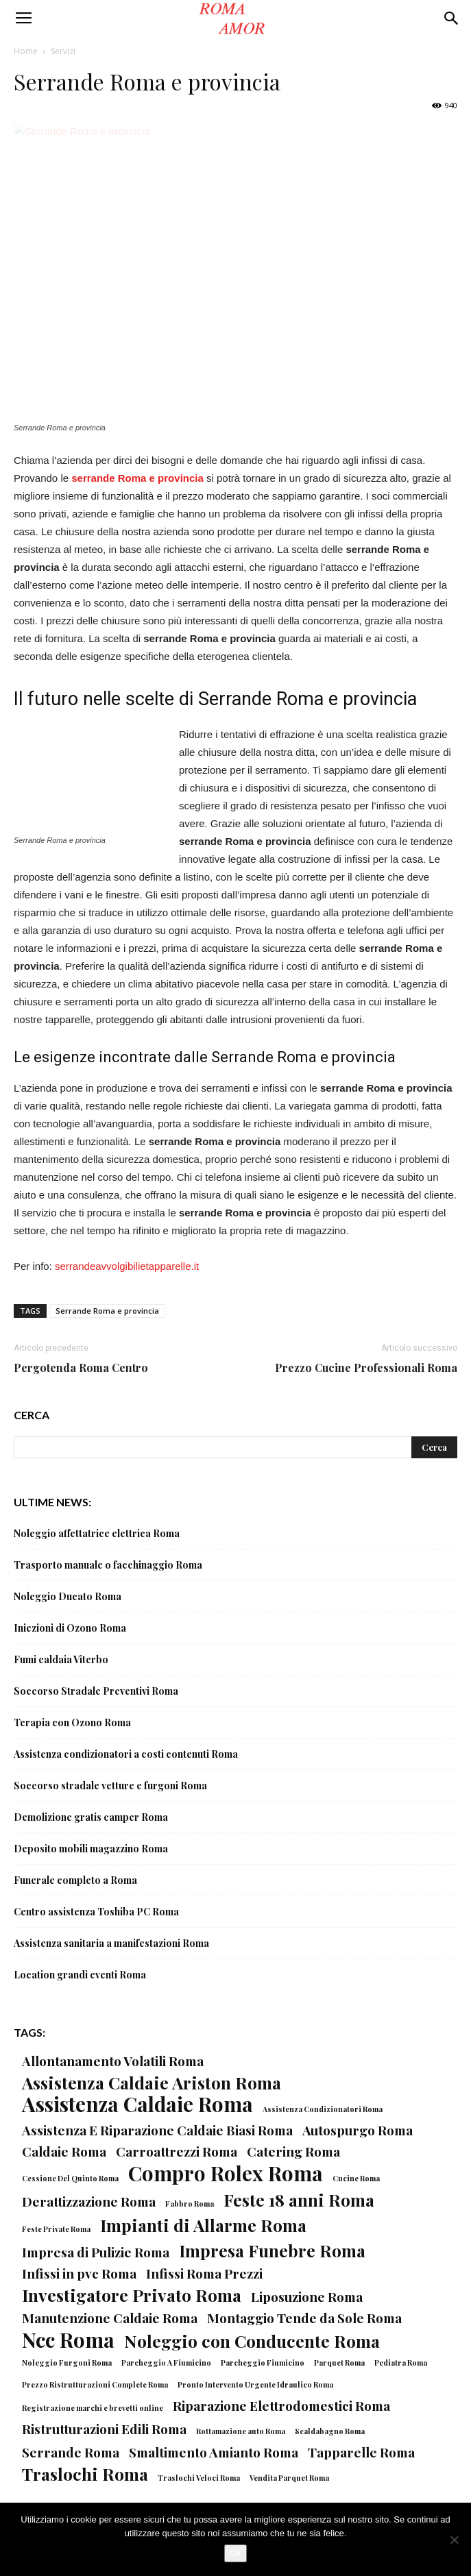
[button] (452, 18)
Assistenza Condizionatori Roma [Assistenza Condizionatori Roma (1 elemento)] (323, 2109)
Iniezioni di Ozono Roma (70, 1627)
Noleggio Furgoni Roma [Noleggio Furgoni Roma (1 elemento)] (67, 2362)
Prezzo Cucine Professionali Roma (366, 1367)
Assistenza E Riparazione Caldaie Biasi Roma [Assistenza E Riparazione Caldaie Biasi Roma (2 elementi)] (157, 2130)
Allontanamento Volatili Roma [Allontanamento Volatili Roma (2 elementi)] (113, 2061)
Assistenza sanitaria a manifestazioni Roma (111, 1943)
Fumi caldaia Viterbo (61, 1659)
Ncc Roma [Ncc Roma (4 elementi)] (68, 2339)
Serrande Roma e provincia (107, 1310)
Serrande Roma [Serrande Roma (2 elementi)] (70, 2452)
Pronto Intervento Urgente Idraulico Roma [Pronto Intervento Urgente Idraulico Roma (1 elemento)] (255, 2384)
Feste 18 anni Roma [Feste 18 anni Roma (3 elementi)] (299, 2199)
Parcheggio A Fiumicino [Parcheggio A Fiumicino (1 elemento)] (166, 2362)
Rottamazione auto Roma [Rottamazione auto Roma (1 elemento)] (240, 2431)
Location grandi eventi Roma (80, 1974)
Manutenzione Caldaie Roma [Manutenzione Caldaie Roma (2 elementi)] (109, 2318)
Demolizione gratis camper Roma (91, 1817)
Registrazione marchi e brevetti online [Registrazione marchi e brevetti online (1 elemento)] (92, 2408)
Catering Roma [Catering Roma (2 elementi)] (293, 2151)
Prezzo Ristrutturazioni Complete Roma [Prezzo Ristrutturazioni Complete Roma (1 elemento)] (95, 2384)
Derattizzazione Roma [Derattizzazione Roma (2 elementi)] (89, 2201)
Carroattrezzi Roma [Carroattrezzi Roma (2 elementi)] (176, 2151)
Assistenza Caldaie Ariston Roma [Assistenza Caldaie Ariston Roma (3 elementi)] (151, 2082)
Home (26, 51)
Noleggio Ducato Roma (67, 1596)
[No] (454, 2540)
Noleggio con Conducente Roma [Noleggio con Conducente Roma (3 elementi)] (252, 2340)
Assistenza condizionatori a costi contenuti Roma (126, 1754)
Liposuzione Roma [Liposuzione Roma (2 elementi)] (307, 2297)
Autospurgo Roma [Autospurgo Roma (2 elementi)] (357, 2130)
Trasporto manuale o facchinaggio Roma (108, 1564)
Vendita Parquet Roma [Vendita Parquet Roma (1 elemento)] (289, 2478)
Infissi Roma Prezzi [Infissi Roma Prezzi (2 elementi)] (204, 2273)
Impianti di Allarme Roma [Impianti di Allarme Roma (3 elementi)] (203, 2225)
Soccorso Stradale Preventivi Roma (96, 1690)
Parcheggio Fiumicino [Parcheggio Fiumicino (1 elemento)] (262, 2362)
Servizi (63, 51)
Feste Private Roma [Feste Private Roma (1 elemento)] (56, 2229)
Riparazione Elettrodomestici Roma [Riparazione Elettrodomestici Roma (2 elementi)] (281, 2406)
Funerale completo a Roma (75, 1880)
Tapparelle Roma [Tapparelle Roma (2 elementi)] (361, 2452)
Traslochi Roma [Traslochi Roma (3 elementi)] (85, 2473)
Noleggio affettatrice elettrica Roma (97, 1533)
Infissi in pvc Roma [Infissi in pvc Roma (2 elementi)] (79, 2273)
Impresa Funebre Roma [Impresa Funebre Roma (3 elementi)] (272, 2250)
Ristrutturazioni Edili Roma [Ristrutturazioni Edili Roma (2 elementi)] (104, 2429)
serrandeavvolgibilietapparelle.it (127, 1266)
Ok (235, 2553)
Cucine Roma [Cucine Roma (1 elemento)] (356, 2178)
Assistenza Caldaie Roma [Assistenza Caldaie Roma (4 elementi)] (137, 2103)
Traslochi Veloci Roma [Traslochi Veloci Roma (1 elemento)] (199, 2478)
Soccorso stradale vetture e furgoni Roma (110, 1785)
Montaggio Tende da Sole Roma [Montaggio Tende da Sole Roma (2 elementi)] (304, 2318)
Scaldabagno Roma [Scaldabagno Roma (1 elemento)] (330, 2431)
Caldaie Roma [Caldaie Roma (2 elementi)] (64, 2151)
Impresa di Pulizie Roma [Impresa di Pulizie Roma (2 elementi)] (95, 2252)
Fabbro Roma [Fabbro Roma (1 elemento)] (189, 2203)
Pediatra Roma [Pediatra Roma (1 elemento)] (400, 2362)
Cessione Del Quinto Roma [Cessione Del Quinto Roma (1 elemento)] (70, 2178)
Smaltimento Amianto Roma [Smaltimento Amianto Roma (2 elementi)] (213, 2452)
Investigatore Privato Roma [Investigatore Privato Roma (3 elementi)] (131, 2294)
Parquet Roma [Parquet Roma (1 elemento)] (339, 2362)
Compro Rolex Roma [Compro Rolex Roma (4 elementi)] (225, 2173)
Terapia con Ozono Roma (72, 1722)
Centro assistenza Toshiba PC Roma (96, 1911)
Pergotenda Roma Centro (81, 1367)
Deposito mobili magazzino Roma (91, 1848)
